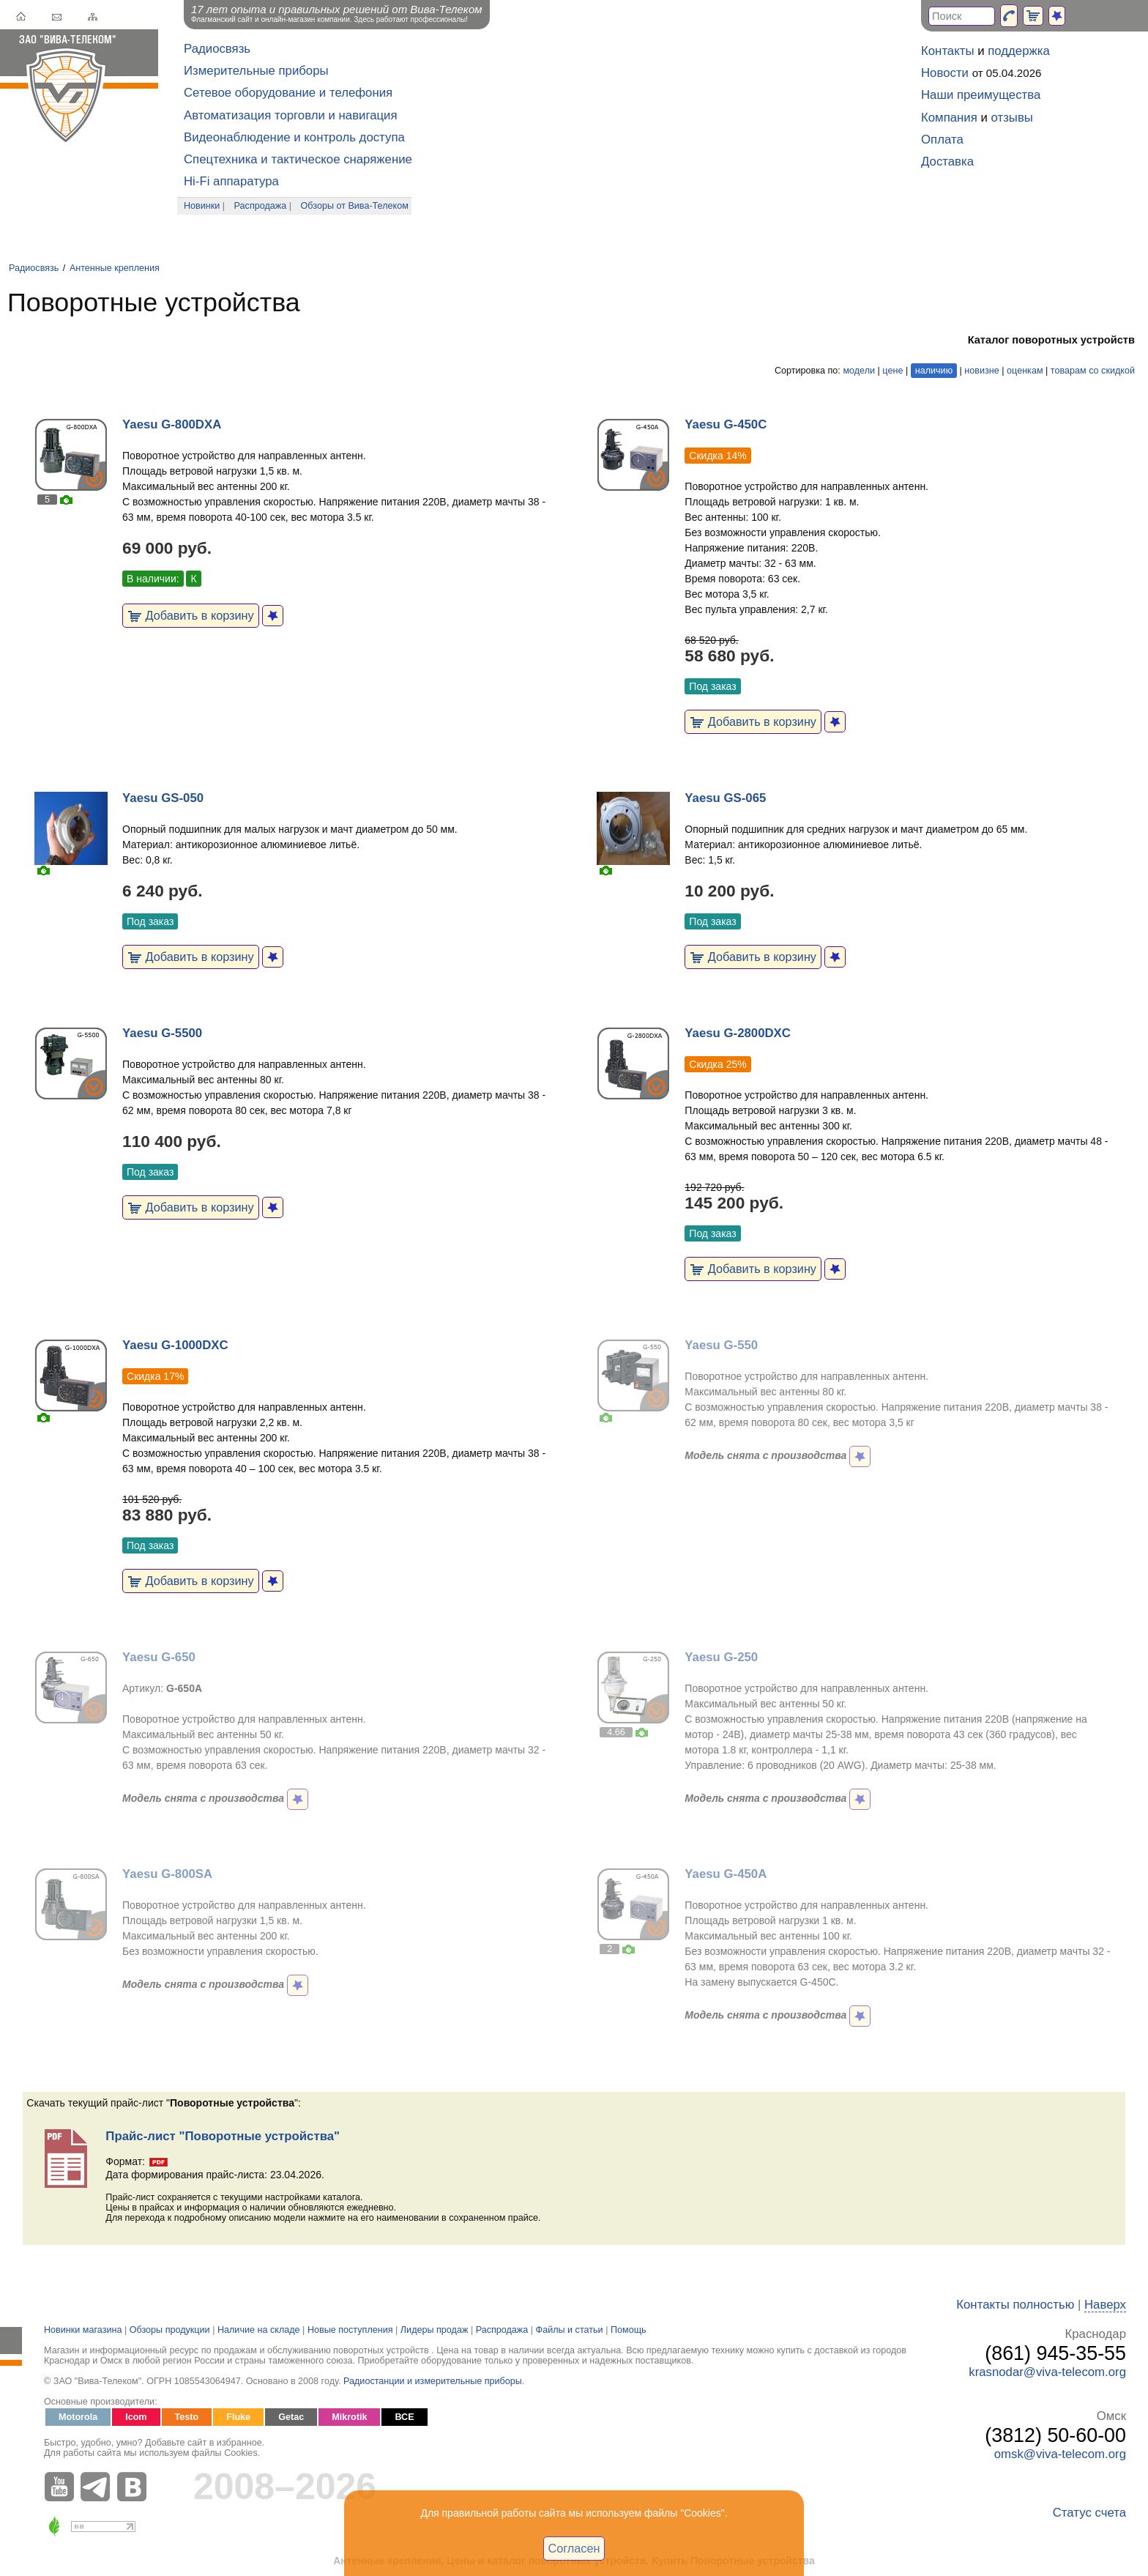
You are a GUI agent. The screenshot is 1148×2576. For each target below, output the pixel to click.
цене (892, 370)
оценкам (1025, 370)
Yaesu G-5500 (162, 1033)
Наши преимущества (980, 95)
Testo (187, 2417)
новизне (981, 370)
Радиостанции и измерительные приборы (432, 2381)
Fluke (238, 2417)
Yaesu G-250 (721, 1657)
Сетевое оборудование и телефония (288, 93)
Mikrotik (349, 2417)
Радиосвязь (217, 49)
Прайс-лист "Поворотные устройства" (222, 2136)
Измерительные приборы (256, 71)
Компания (949, 118)
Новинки (202, 206)
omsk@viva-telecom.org (1060, 2454)
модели (859, 370)
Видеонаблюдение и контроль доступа (294, 137)
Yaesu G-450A (726, 1874)
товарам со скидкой (1093, 370)
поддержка (1019, 51)
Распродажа (260, 206)
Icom (135, 2417)
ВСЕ (404, 2417)
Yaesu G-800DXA (171, 424)
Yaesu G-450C (726, 424)
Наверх (1105, 2305)
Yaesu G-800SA (167, 1874)
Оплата (942, 139)
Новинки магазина (83, 2330)
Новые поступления (350, 2330)
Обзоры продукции (170, 2330)
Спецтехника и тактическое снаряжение (298, 159)
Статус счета (1089, 2513)
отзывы (1012, 118)
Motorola (78, 2417)
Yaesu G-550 (721, 1345)
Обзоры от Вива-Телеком (355, 206)
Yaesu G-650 (158, 1657)
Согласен (574, 2548)
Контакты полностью (1015, 2305)
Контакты (947, 51)
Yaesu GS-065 (725, 798)
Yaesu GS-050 (163, 798)
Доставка (947, 161)
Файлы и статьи (569, 2330)
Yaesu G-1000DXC (175, 1345)
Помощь (628, 2330)
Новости (945, 73)
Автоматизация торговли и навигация (291, 115)
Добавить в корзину (190, 615)
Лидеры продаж (434, 2330)
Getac (291, 2417)
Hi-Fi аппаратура (231, 181)
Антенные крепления (115, 268)
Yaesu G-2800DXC (738, 1033)
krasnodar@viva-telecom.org (1047, 2372)
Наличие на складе (258, 2330)
